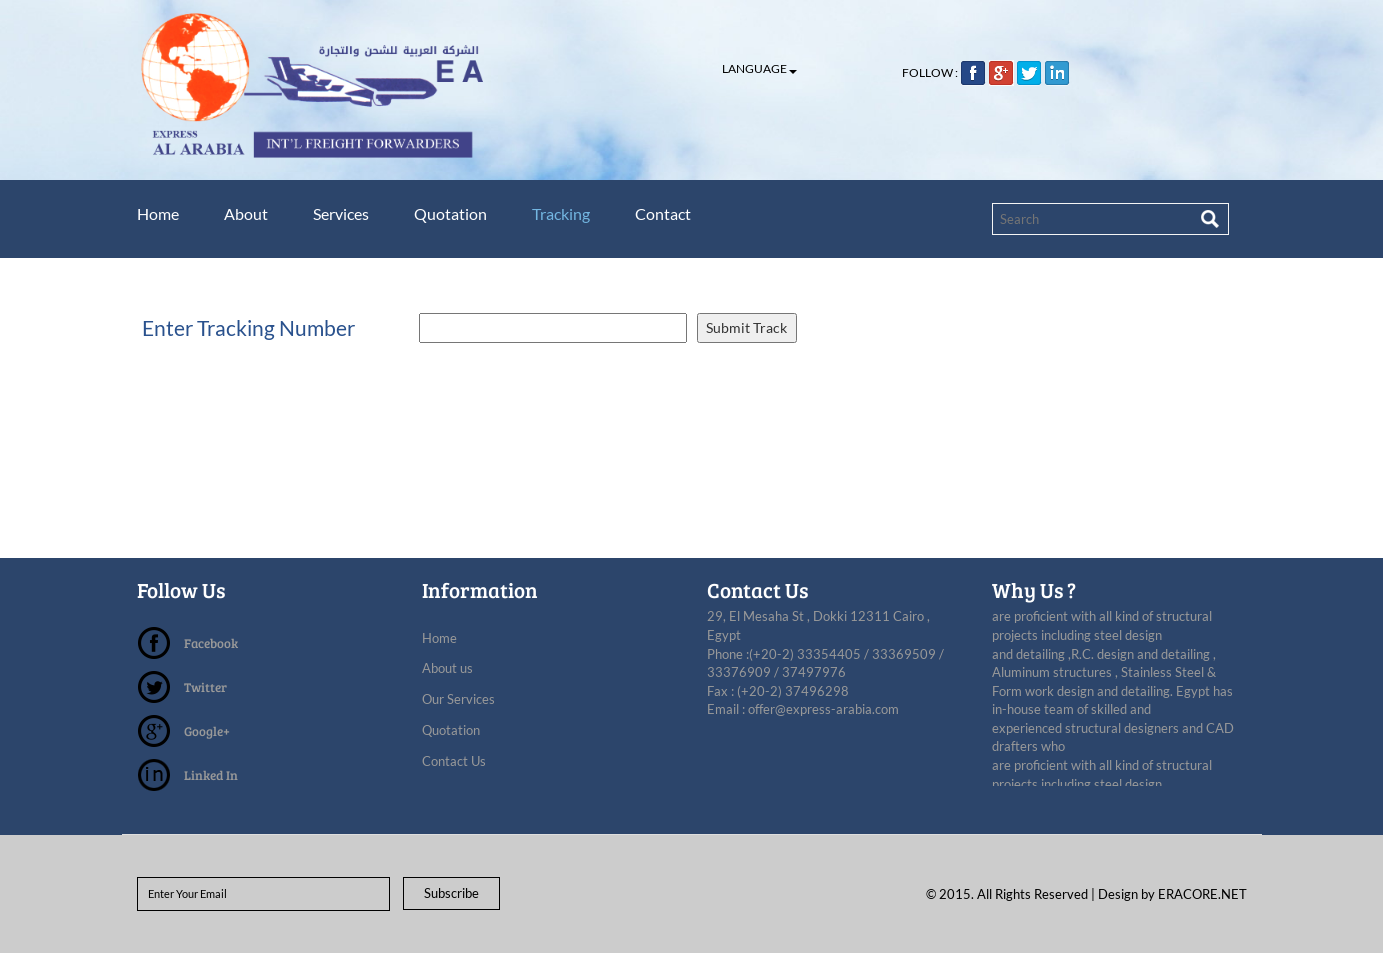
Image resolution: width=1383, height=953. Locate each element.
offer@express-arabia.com (823, 709)
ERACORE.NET (1202, 894)
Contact (678, 213)
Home (158, 213)
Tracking (573, 213)
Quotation (459, 213)
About (249, 213)
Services (347, 213)
